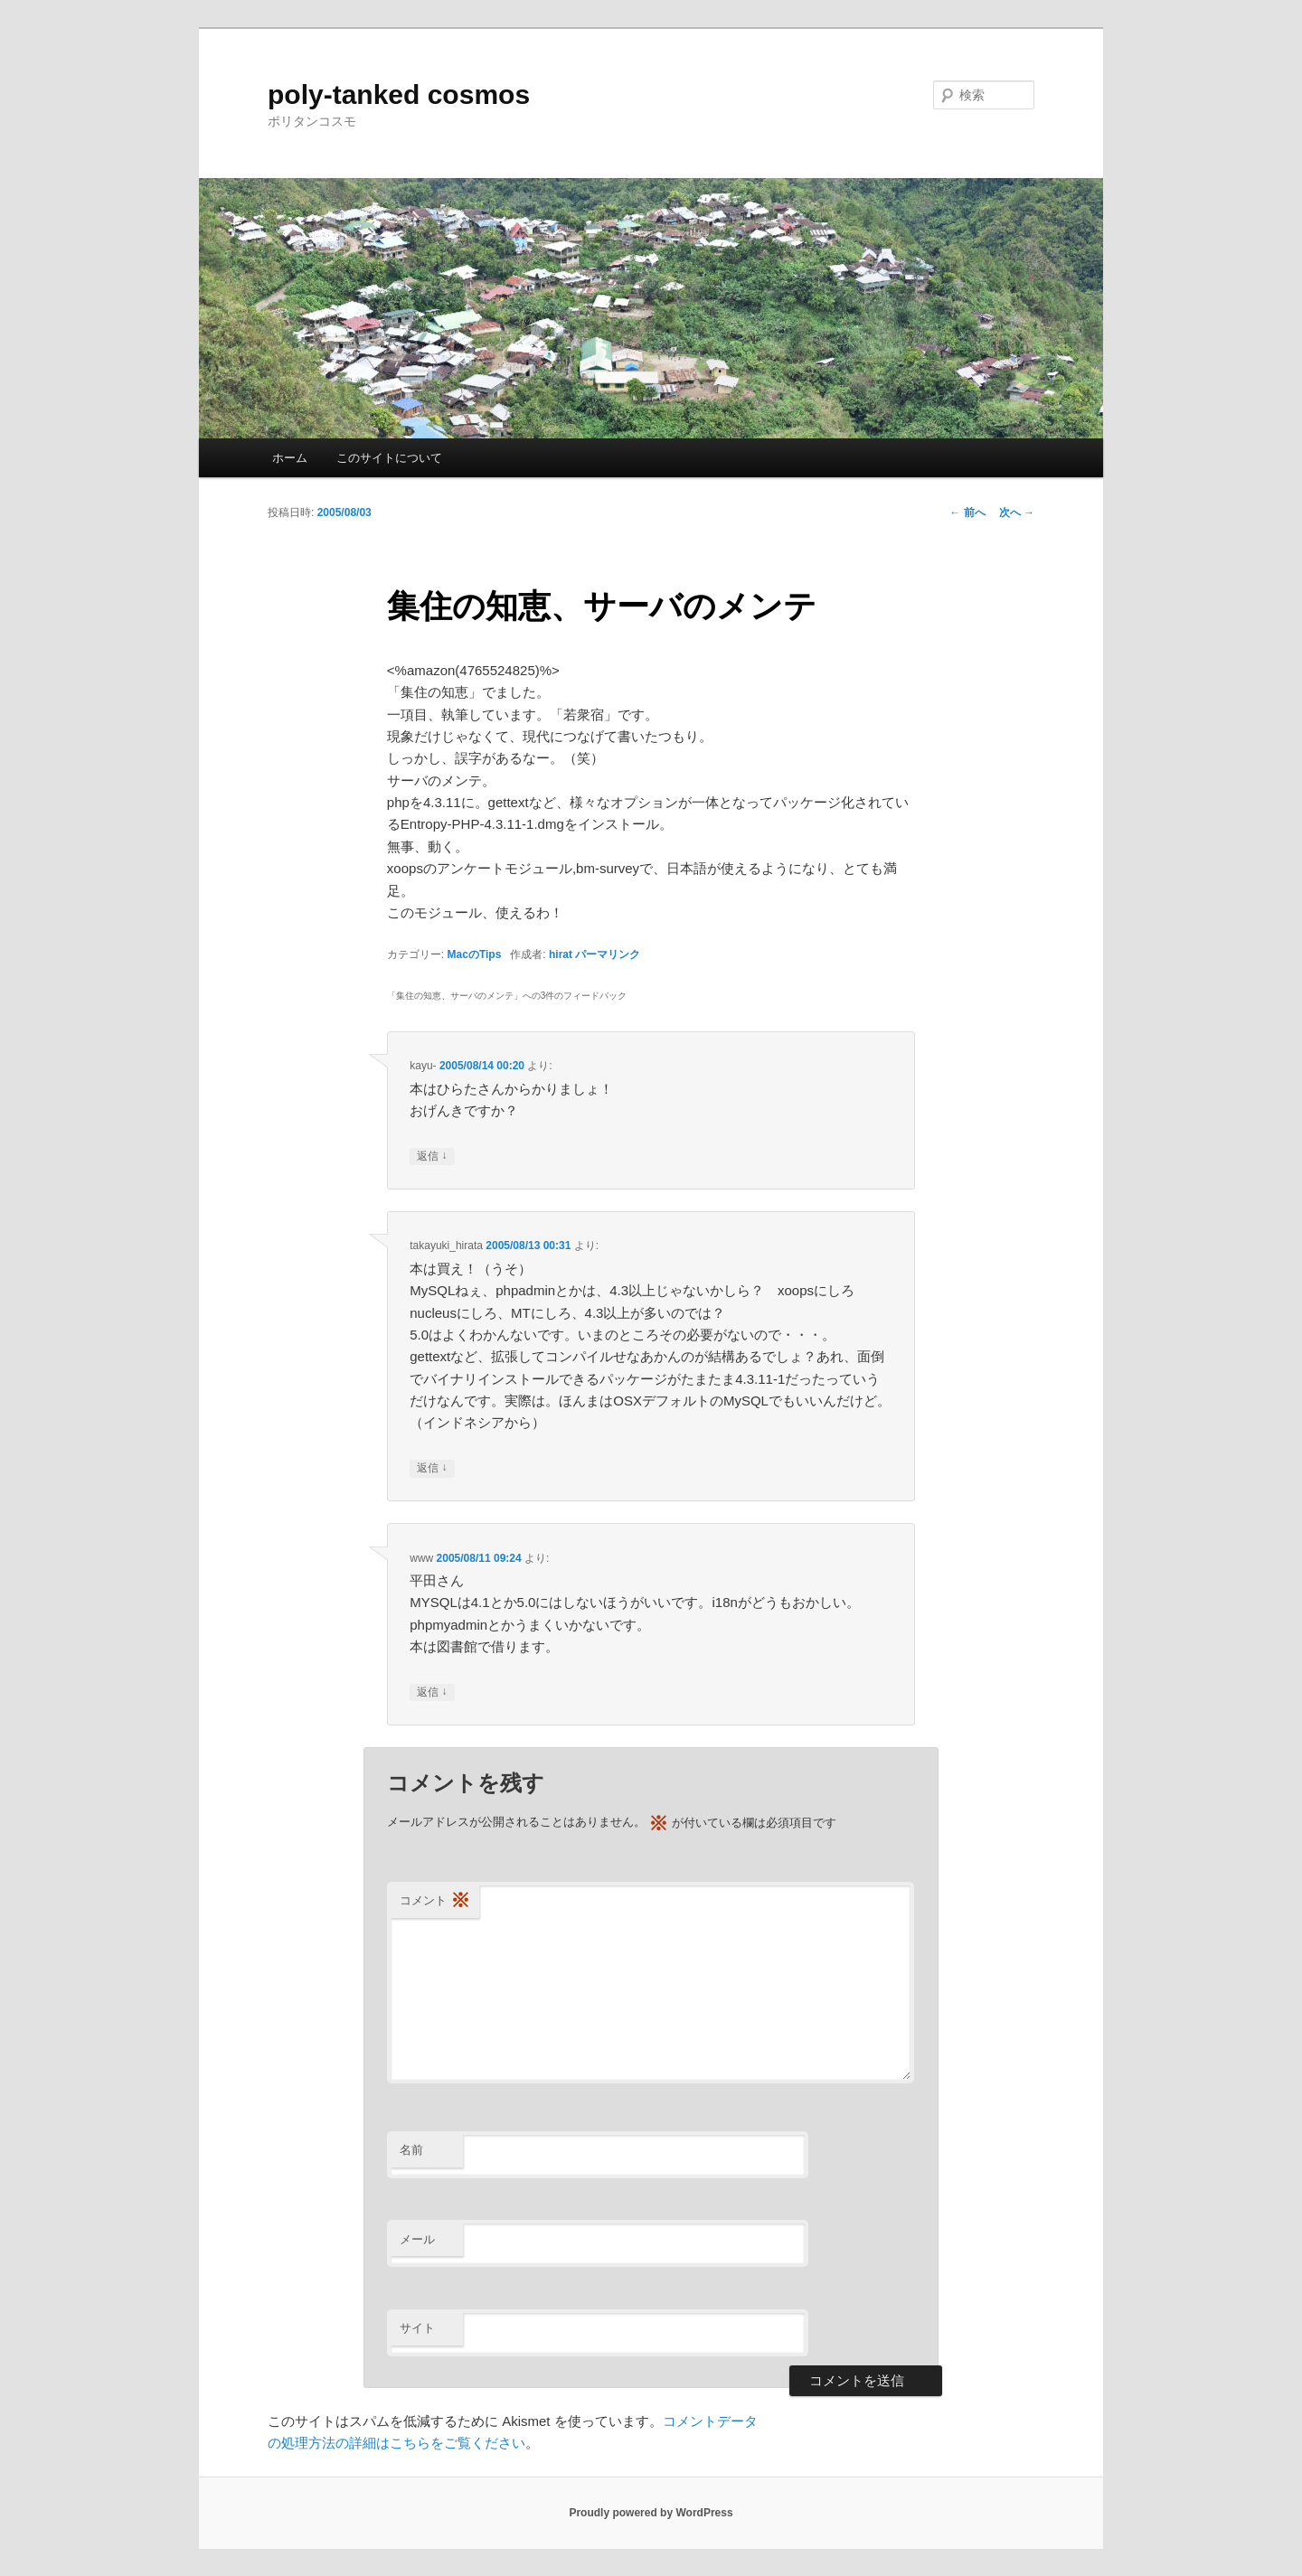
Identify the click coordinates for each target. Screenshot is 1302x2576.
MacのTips (475, 954)
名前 (411, 2150)
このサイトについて (389, 458)
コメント (435, 1901)
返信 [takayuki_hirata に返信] (432, 1468)
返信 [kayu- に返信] (432, 1156)
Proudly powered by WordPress (650, 2512)
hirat (560, 954)
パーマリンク (607, 954)
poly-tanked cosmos (399, 94)
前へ (967, 512)
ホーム (289, 458)
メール (417, 2239)
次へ (1016, 512)
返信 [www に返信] (432, 1692)
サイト (417, 2328)
